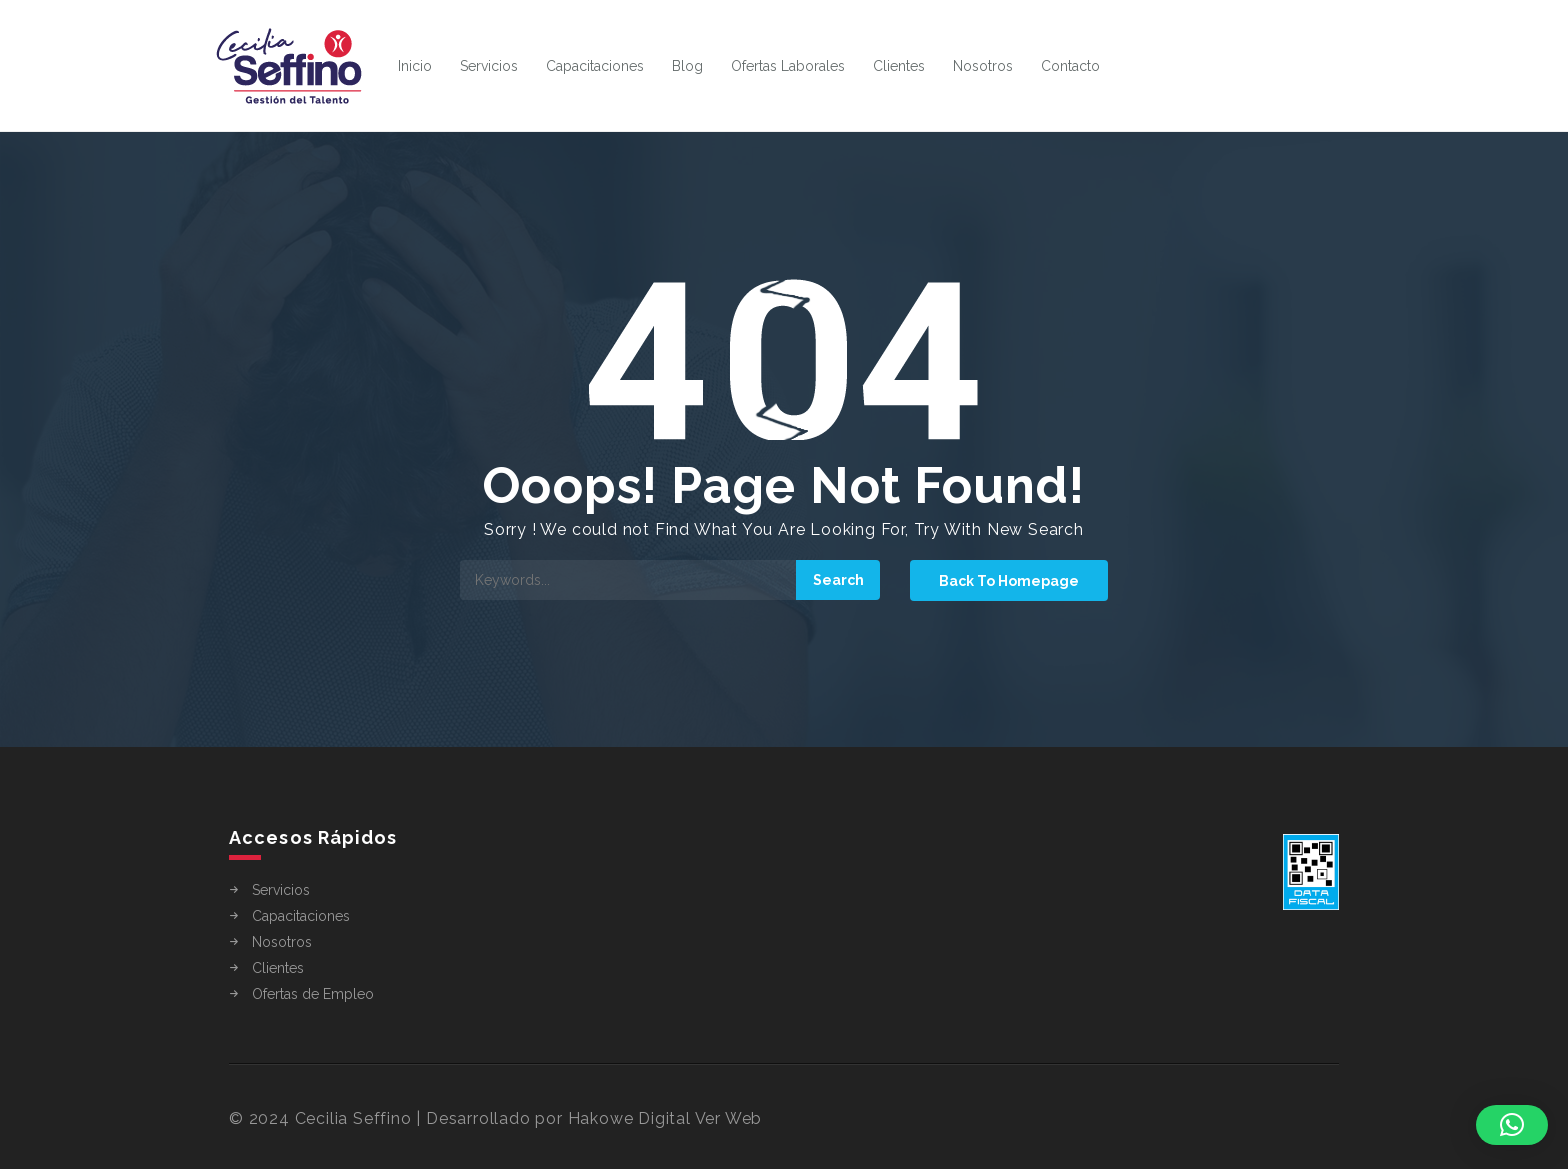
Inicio (415, 66)
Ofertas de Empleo (313, 994)
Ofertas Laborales (788, 66)
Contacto (1070, 66)
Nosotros (983, 66)
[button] (1512, 1125)
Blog (687, 66)
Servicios (489, 66)
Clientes (899, 66)
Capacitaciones (595, 66)
